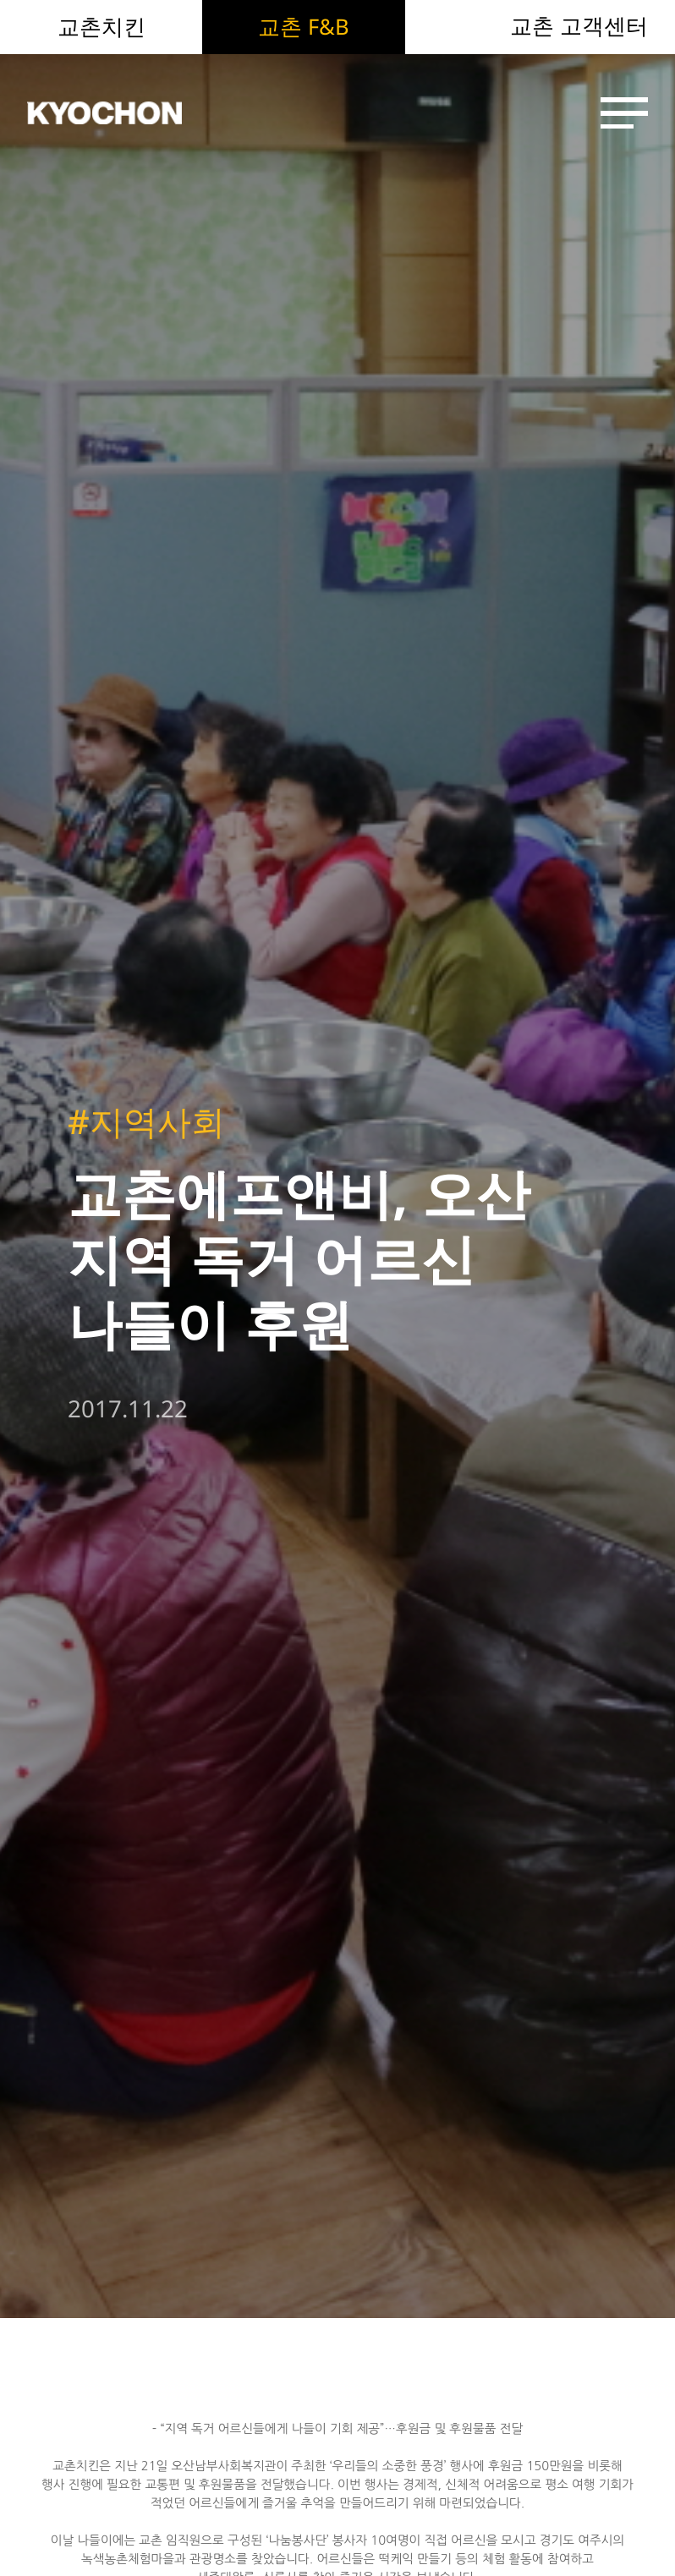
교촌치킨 (101, 26)
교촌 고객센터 (579, 26)
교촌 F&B (303, 26)
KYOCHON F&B (124, 113)
